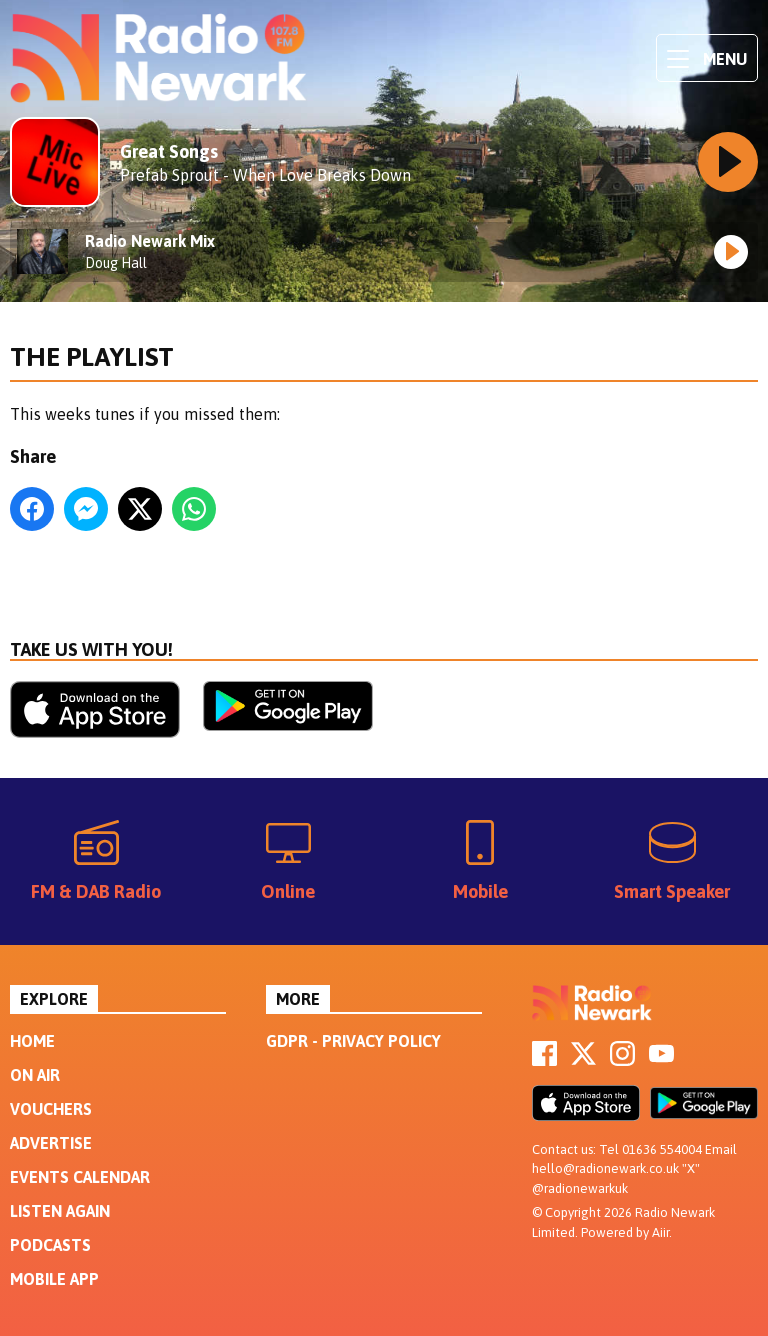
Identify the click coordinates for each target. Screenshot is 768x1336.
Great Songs (169, 151)
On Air (35, 1075)
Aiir (660, 1232)
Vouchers (51, 1109)
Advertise (51, 1143)
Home (32, 1041)
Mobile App (54, 1279)
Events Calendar (80, 1177)
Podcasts (50, 1245)
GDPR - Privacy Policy (353, 1041)
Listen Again (60, 1211)
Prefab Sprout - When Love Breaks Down (265, 175)
